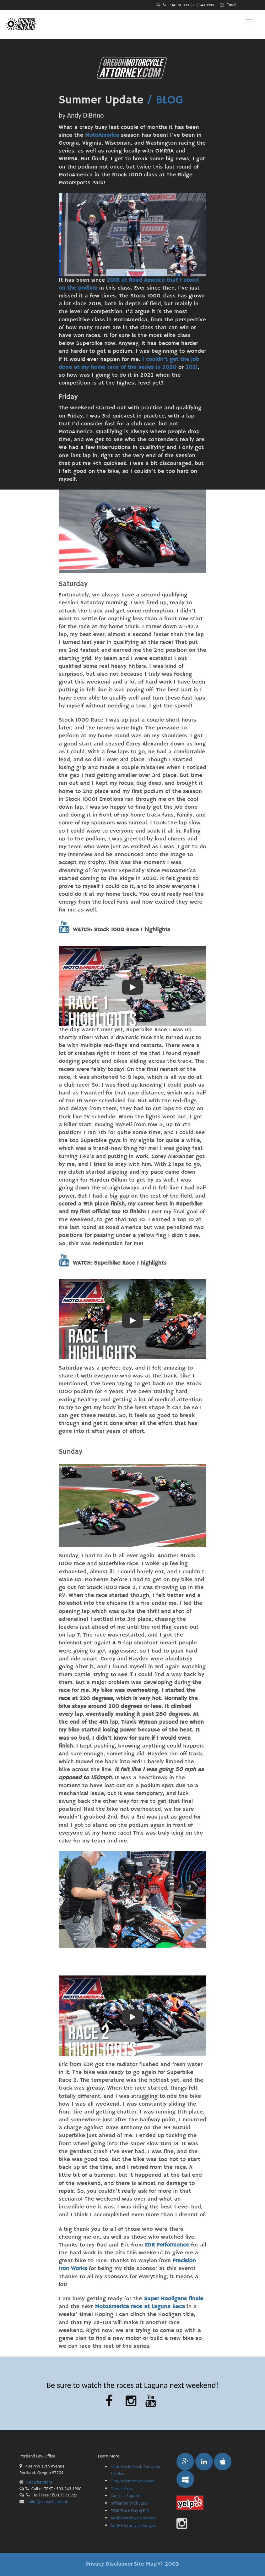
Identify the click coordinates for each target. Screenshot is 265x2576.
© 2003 (168, 2564)
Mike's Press (122, 2488)
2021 (192, 367)
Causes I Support (126, 2495)
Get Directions (36, 2482)
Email (231, 5)
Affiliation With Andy (130, 2503)
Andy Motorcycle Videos (133, 2518)
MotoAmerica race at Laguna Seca (140, 2306)
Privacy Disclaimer (109, 2564)
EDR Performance (167, 2244)
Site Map (145, 2564)
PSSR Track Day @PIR (130, 2510)
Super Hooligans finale (173, 2298)
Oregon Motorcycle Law (132, 2481)
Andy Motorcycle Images (133, 2525)
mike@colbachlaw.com (47, 2501)
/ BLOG (165, 100)
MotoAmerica (102, 135)
